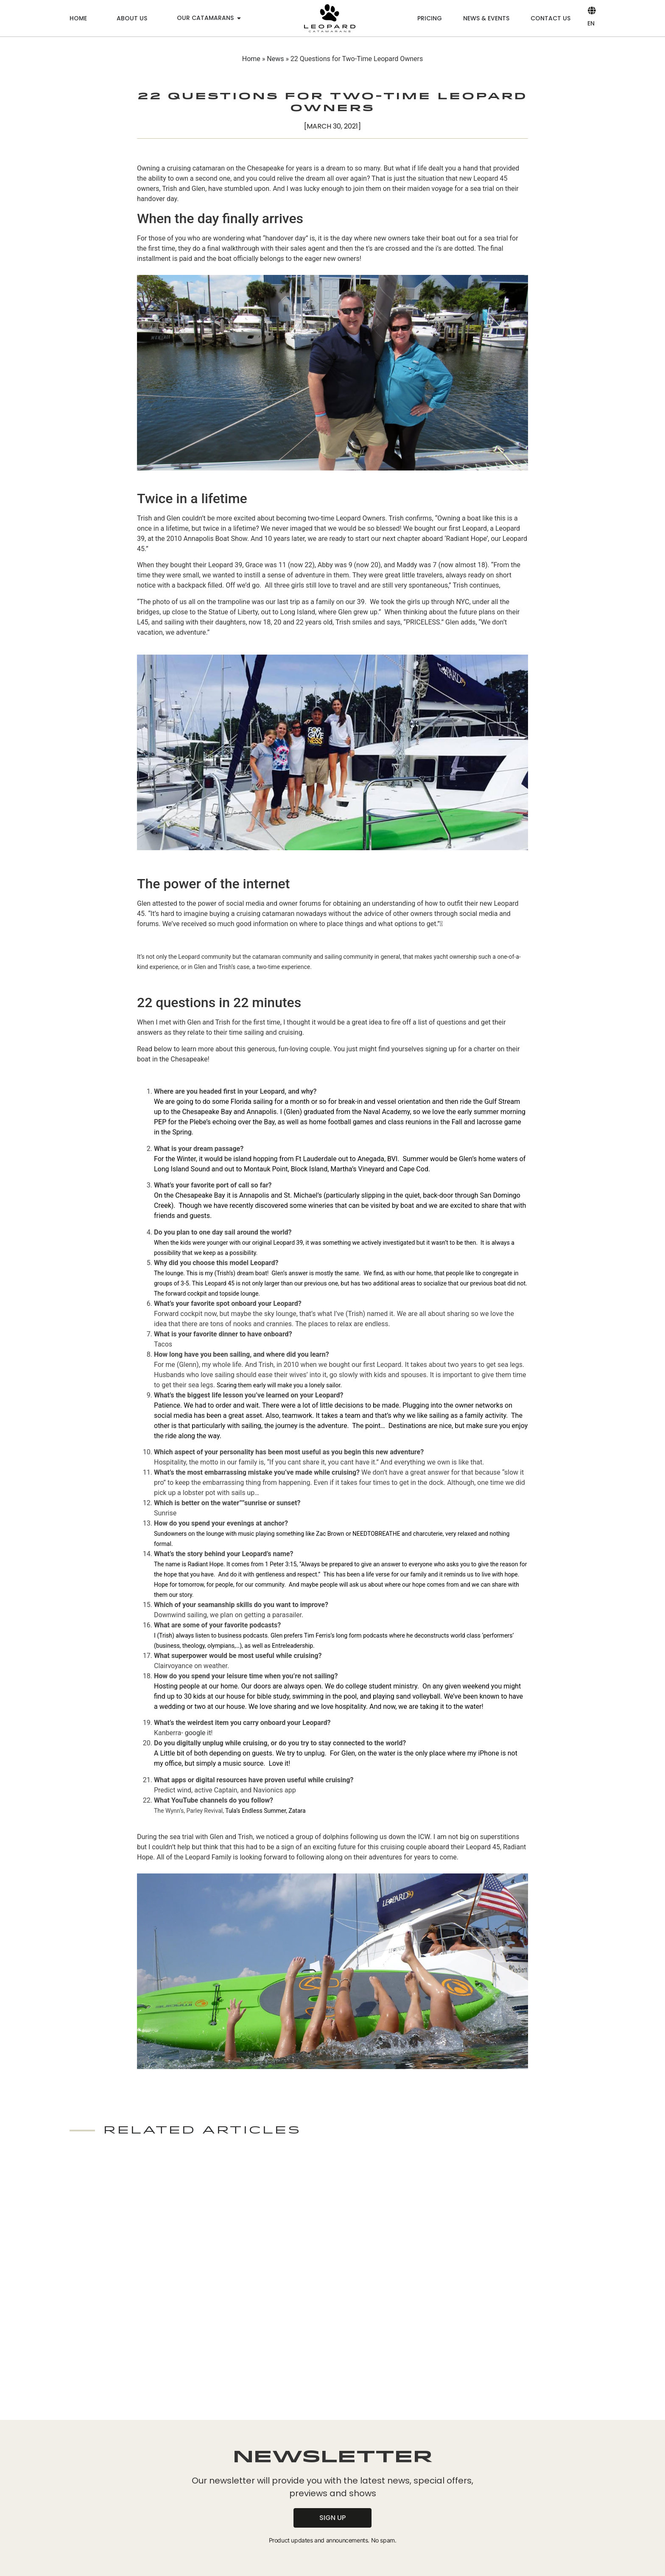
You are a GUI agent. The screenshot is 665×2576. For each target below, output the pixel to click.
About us (132, 18)
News (275, 59)
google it (198, 1733)
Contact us (550, 18)
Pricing (429, 18)
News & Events (486, 18)
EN (591, 23)
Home (78, 18)
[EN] (591, 10)
